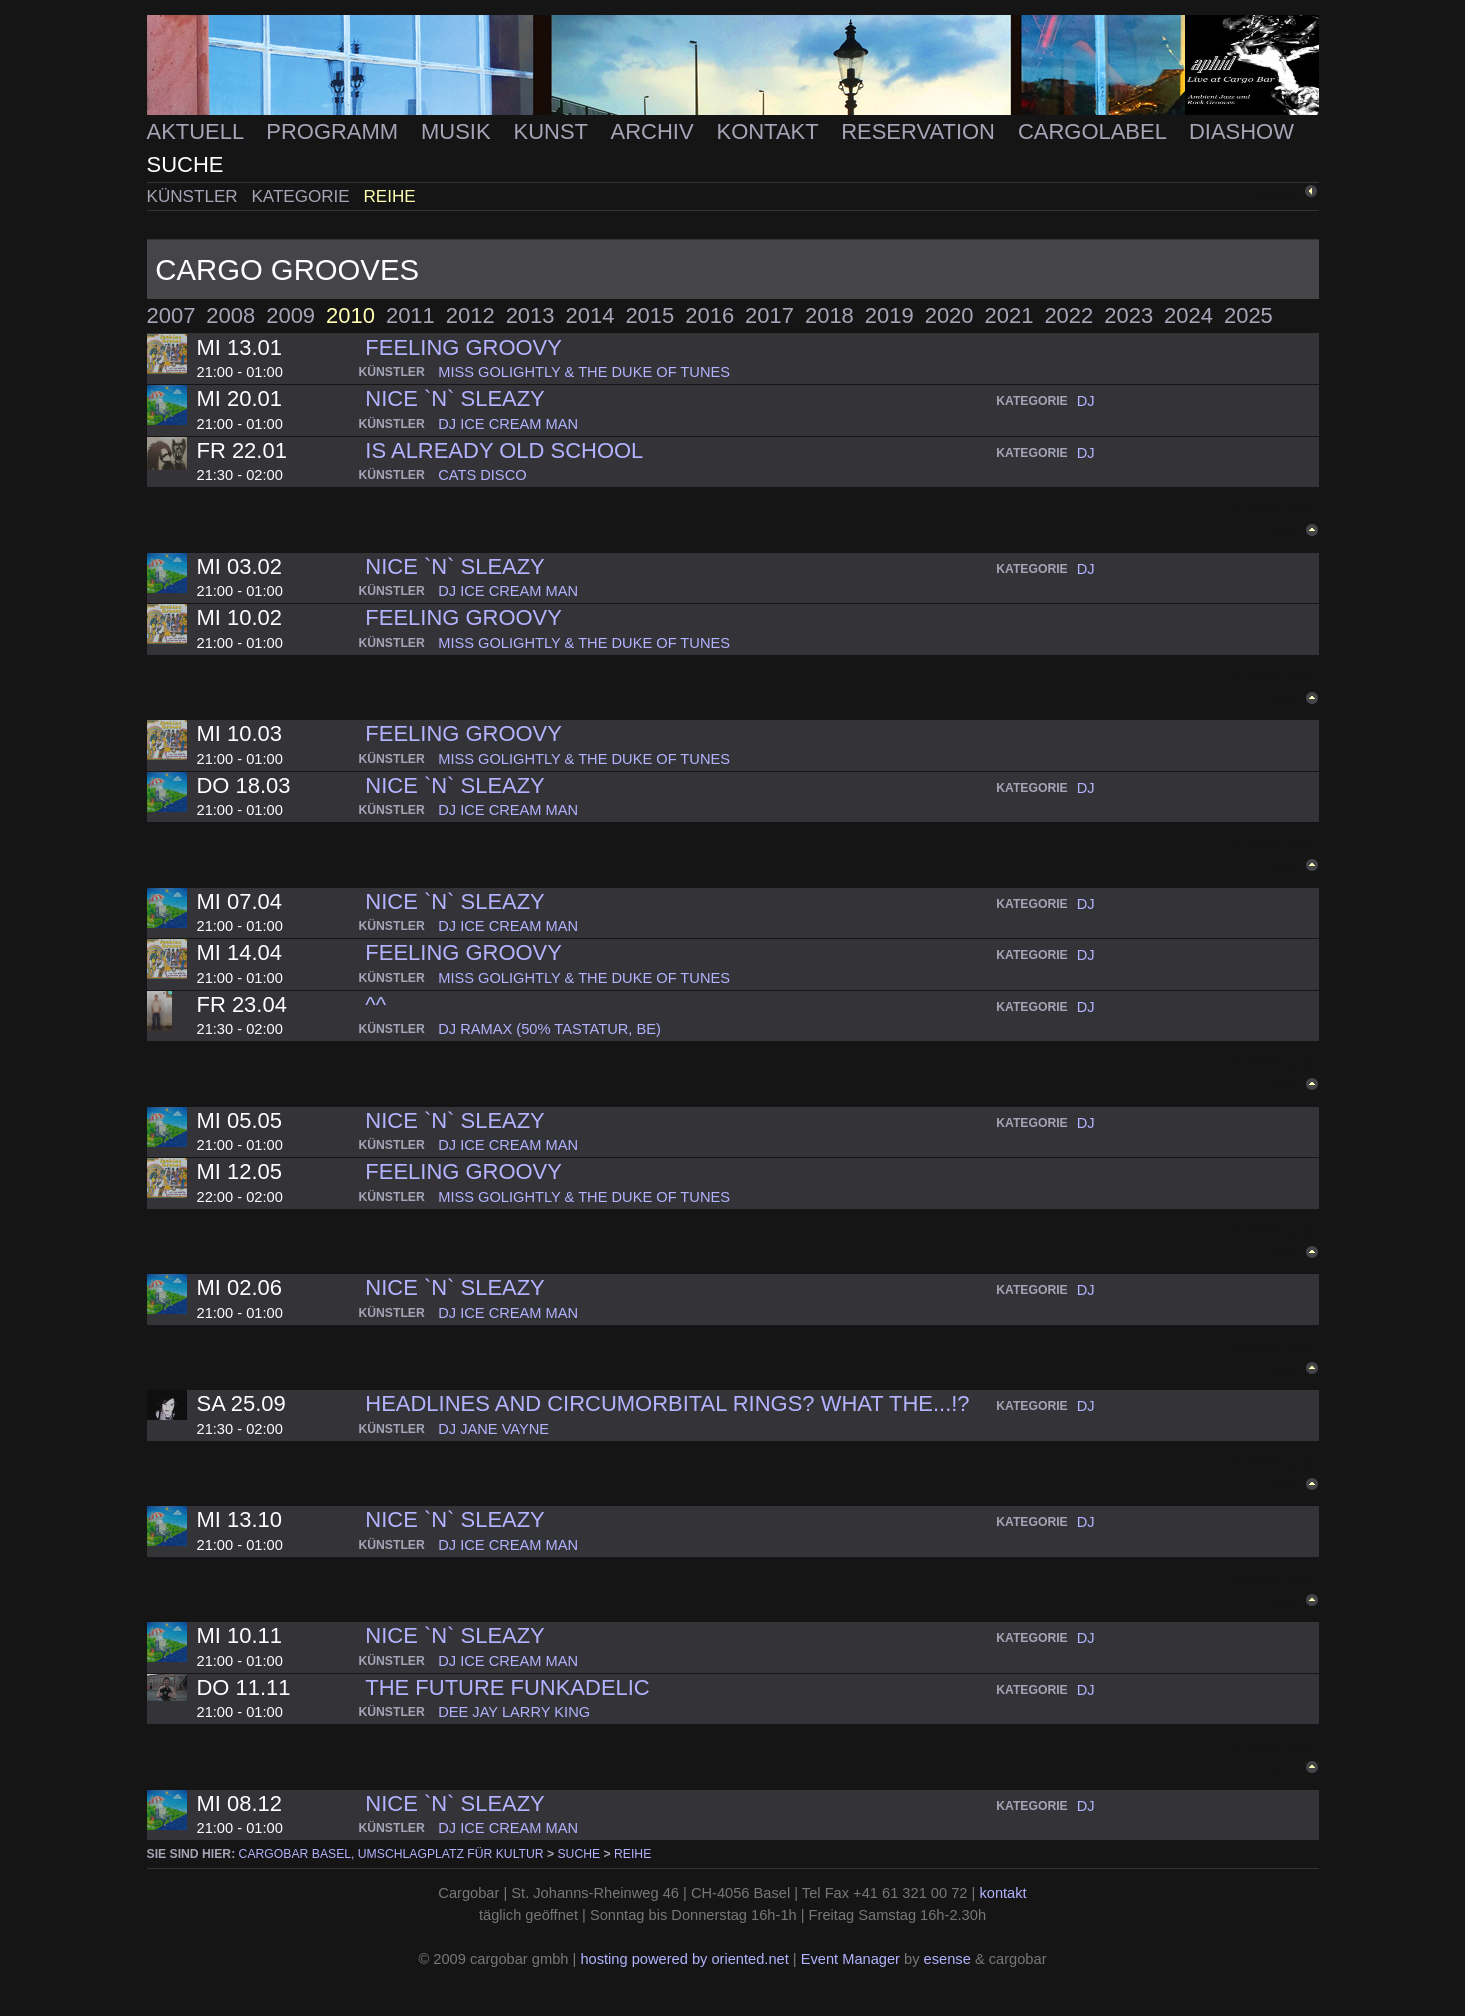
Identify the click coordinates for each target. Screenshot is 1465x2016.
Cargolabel (1095, 131)
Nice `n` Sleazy (454, 398)
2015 (649, 315)
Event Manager (850, 1959)
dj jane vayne (493, 1429)
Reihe (390, 196)
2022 (1068, 315)
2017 (769, 315)
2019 (889, 315)
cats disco (482, 475)
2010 (350, 315)
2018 (829, 315)
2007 (171, 315)
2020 (949, 315)
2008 (230, 315)
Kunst (554, 131)
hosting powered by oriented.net (684, 1959)
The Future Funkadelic (507, 1687)
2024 (1188, 315)
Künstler (195, 196)
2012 (470, 315)
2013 (530, 315)
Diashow (1241, 131)
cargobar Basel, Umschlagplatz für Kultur (391, 1854)
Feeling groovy (463, 347)
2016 (709, 315)
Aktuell (198, 131)
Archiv (655, 131)
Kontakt (771, 131)
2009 (290, 315)
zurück (1278, 194)
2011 (410, 315)
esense (947, 1959)
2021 (1009, 315)
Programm (335, 131)
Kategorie (302, 196)
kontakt (1002, 1893)
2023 (1128, 315)
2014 (590, 315)
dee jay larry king (514, 1712)
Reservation (921, 131)
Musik (459, 131)
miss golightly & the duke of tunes (584, 372)
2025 (1248, 315)
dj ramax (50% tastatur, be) (549, 1029)
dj (1086, 401)
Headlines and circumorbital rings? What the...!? (667, 1403)
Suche (185, 164)
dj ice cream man (508, 424)
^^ (375, 1004)
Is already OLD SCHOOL (504, 450)
